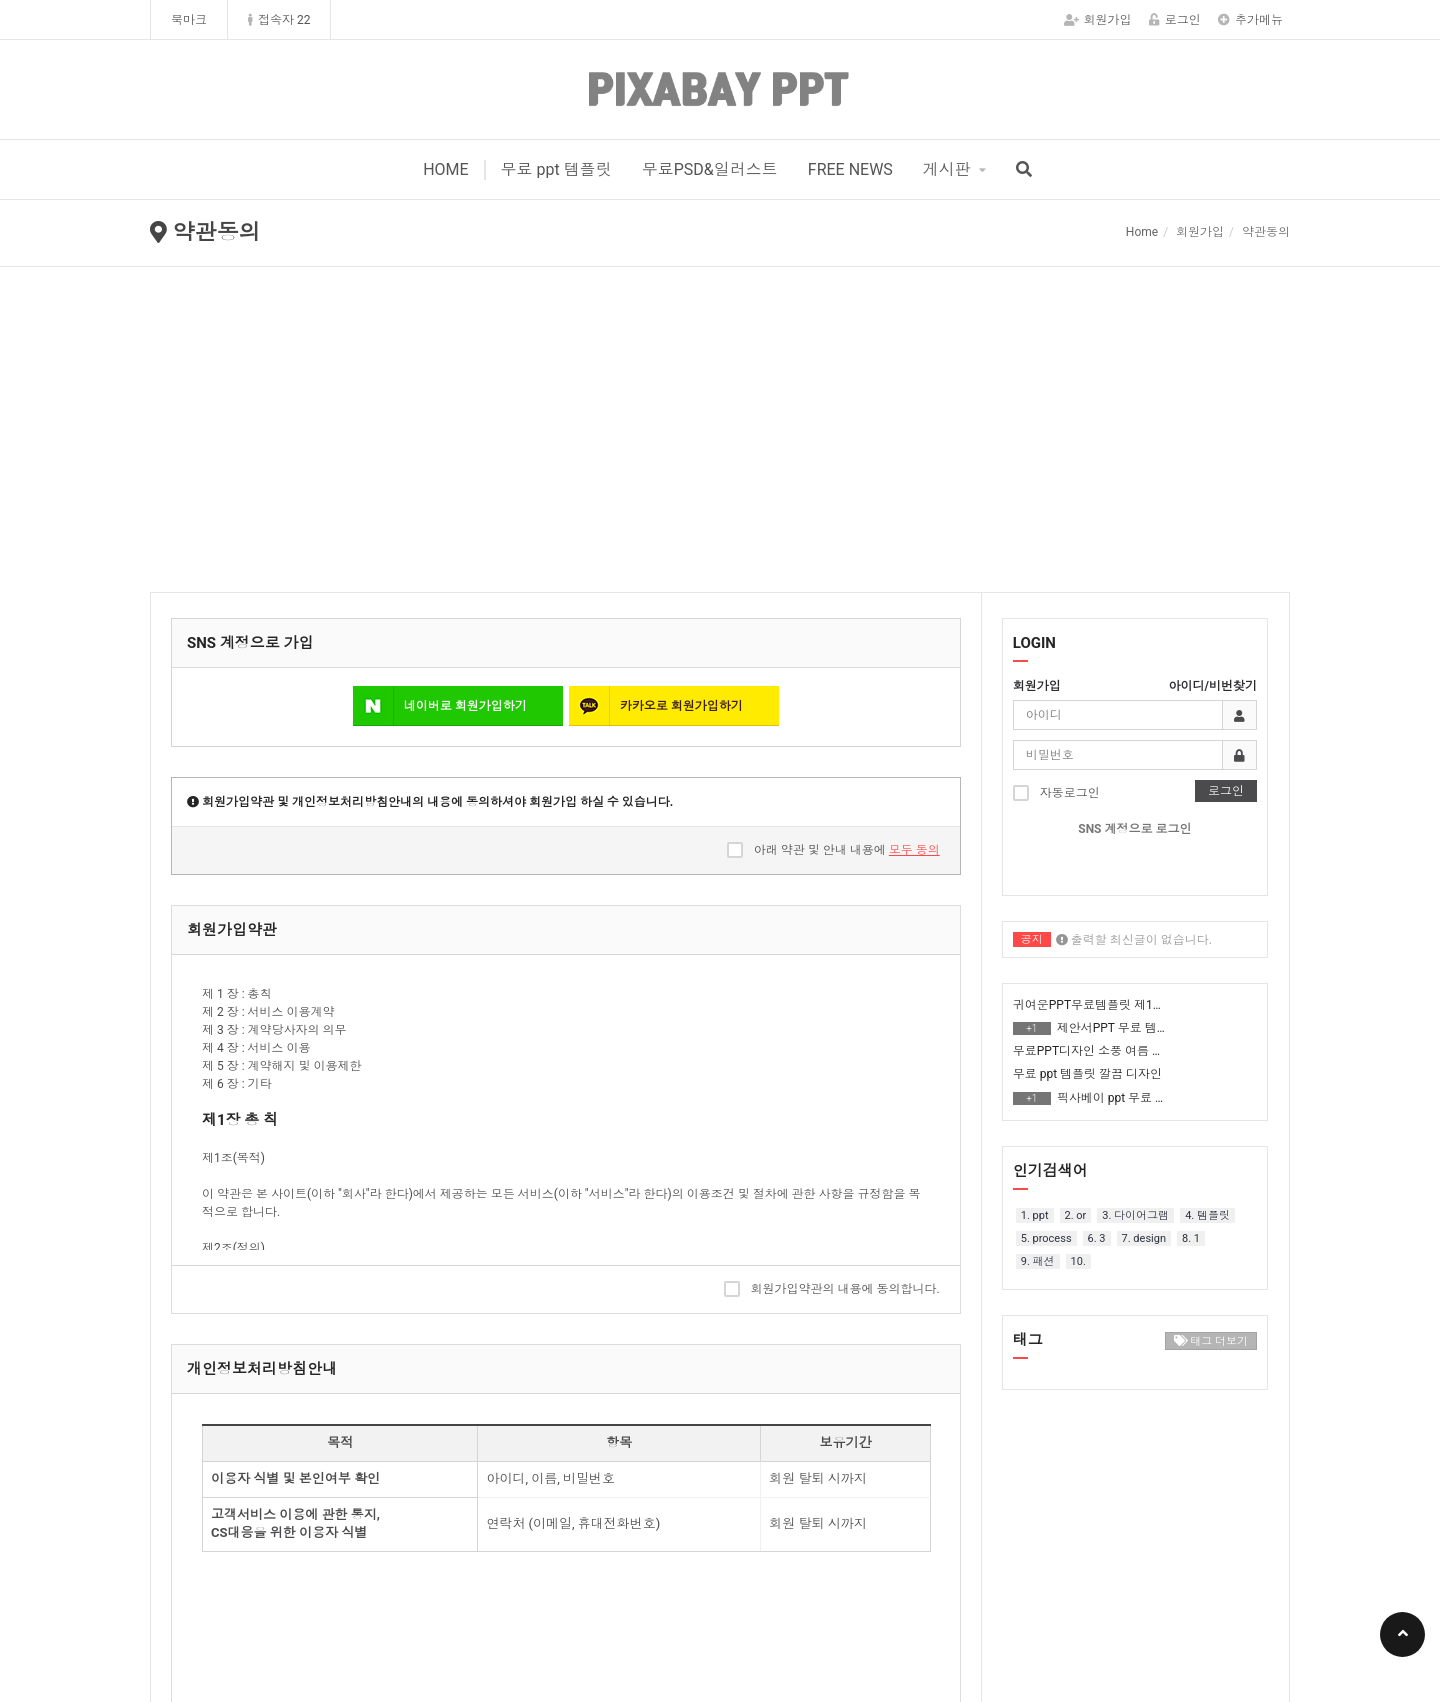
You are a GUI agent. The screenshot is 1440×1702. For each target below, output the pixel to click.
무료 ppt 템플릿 (556, 169)
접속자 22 (279, 20)
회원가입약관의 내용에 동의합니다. (832, 1288)
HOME (445, 169)
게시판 (947, 169)
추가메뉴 (1250, 20)
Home (1142, 232)
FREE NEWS (850, 169)
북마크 (189, 20)
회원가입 (1098, 20)
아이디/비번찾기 (1213, 686)
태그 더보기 (1211, 1341)
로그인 (1175, 20)
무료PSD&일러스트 (710, 169)
